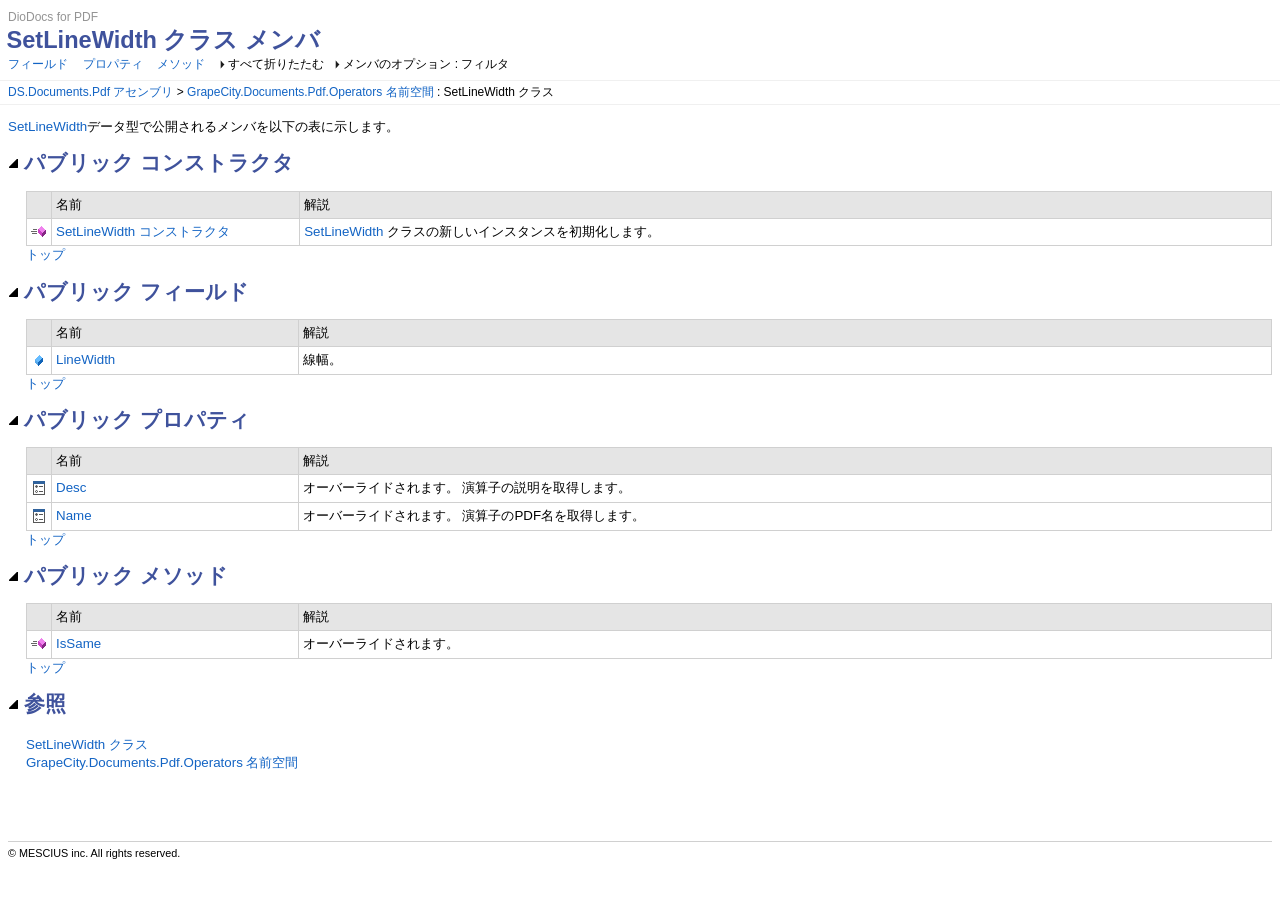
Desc (71, 487)
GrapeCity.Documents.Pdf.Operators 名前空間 (310, 92)
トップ (45, 254)
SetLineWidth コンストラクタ (143, 231)
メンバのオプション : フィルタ (426, 64)
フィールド (38, 64)
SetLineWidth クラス (87, 744)
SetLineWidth (47, 126)
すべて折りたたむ (276, 64)
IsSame (78, 643)
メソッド (181, 64)
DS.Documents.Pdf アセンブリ (90, 92)
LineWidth (85, 359)
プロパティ (113, 64)
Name (74, 515)
